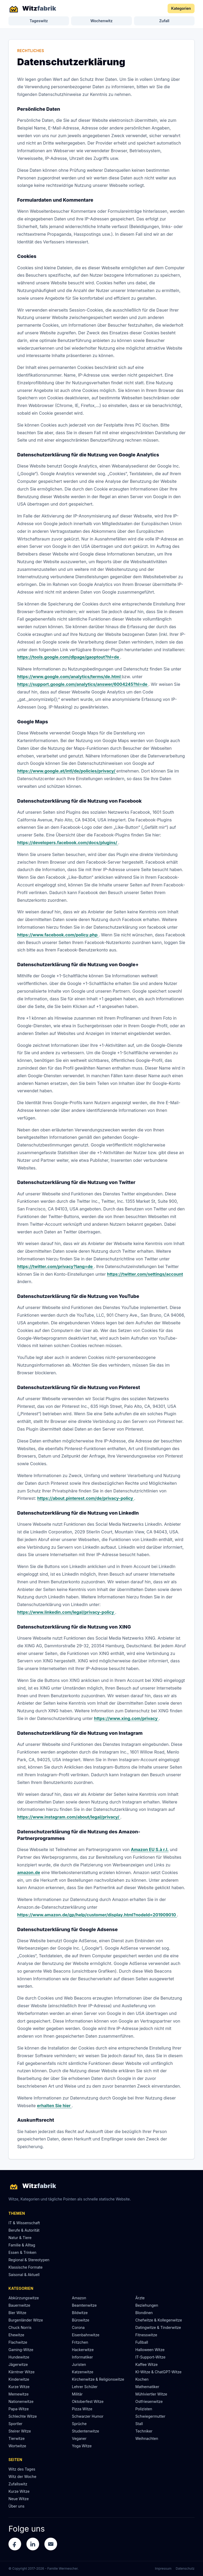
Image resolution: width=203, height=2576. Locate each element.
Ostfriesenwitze (149, 2401)
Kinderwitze (18, 2379)
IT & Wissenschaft (24, 2223)
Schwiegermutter (150, 2416)
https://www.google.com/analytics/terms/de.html (69, 676)
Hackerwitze (83, 2349)
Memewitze (18, 2394)
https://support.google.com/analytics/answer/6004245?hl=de (82, 684)
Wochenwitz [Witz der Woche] (101, 21)
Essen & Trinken (22, 2252)
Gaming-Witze (20, 2349)
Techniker (144, 2431)
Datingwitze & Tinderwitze (158, 2327)
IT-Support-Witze (150, 2357)
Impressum (163, 2568)
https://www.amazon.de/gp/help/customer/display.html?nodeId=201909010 (97, 1914)
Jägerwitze (18, 2364)
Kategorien (181, 8)
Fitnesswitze (146, 2335)
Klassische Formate (25, 2267)
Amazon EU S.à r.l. (150, 1849)
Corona (78, 2327)
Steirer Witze (19, 2431)
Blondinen (144, 2312)
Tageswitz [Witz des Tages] (39, 21)
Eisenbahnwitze (85, 2335)
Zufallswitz (17, 2484)
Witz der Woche (22, 2476)
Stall (139, 2423)
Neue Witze (18, 2498)
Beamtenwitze (84, 2305)
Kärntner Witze (21, 2372)
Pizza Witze (82, 2409)
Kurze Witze (19, 2386)
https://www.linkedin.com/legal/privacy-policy (66, 1612)
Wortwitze (17, 2446)
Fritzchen (80, 2342)
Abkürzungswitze (23, 2298)
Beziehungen (146, 2305)
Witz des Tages (21, 2469)
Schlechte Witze (22, 2416)
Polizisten (143, 2409)
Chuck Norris (19, 2327)
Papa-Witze (18, 2409)
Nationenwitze (21, 2401)
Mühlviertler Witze (151, 2394)
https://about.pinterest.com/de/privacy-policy (85, 1498)
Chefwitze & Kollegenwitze (158, 2320)
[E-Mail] (50, 2544)
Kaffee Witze (146, 2364)
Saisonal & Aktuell (24, 2274)
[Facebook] (14, 2544)
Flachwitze (17, 2342)
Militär (77, 2394)
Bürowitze (80, 2320)
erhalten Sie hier (54, 2105)
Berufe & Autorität (23, 2230)
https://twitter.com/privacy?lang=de (55, 1266)
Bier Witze (17, 2312)
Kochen (142, 2379)
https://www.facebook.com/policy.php (58, 934)
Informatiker (82, 2357)
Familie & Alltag (21, 2245)
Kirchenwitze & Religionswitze (98, 2379)
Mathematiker (147, 2386)
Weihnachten (146, 2438)
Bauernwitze (19, 2305)
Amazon (79, 2298)
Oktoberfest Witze (88, 2401)
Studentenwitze (85, 2431)
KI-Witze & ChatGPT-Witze (158, 2372)
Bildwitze (80, 2312)
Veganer (79, 2438)
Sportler (15, 2423)
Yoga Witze (82, 2446)
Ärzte (140, 2298)
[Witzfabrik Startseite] (32, 8)
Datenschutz (185, 2568)
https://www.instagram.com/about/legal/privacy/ (68, 1817)
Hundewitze (18, 2357)
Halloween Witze (149, 2349)
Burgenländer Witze (25, 2320)
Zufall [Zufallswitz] (164, 21)
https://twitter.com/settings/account (145, 1274)
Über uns (16, 2506)
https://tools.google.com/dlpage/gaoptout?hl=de (68, 657)
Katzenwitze (82, 2372)
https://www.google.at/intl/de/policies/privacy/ (66, 771)
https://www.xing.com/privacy (126, 1718)
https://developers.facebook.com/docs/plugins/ (67, 842)
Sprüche (79, 2423)
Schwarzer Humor (87, 2416)
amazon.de (28, 1872)
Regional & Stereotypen (28, 2260)
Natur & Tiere (19, 2237)
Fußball (141, 2342)
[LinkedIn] (32, 2544)
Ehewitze (16, 2335)
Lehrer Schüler (85, 2386)
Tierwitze (16, 2438)
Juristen (79, 2364)
